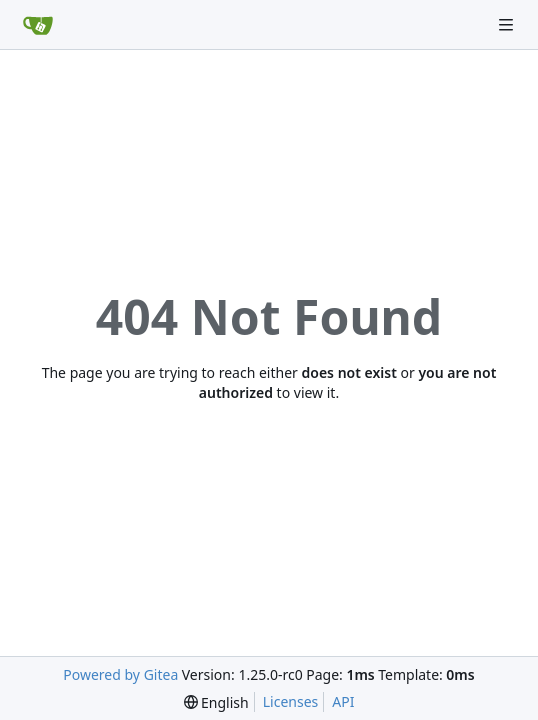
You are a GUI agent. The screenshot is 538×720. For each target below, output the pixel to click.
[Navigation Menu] (508, 24)
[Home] (38, 25)
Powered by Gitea (120, 674)
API (343, 701)
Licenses (291, 701)
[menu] (216, 702)
